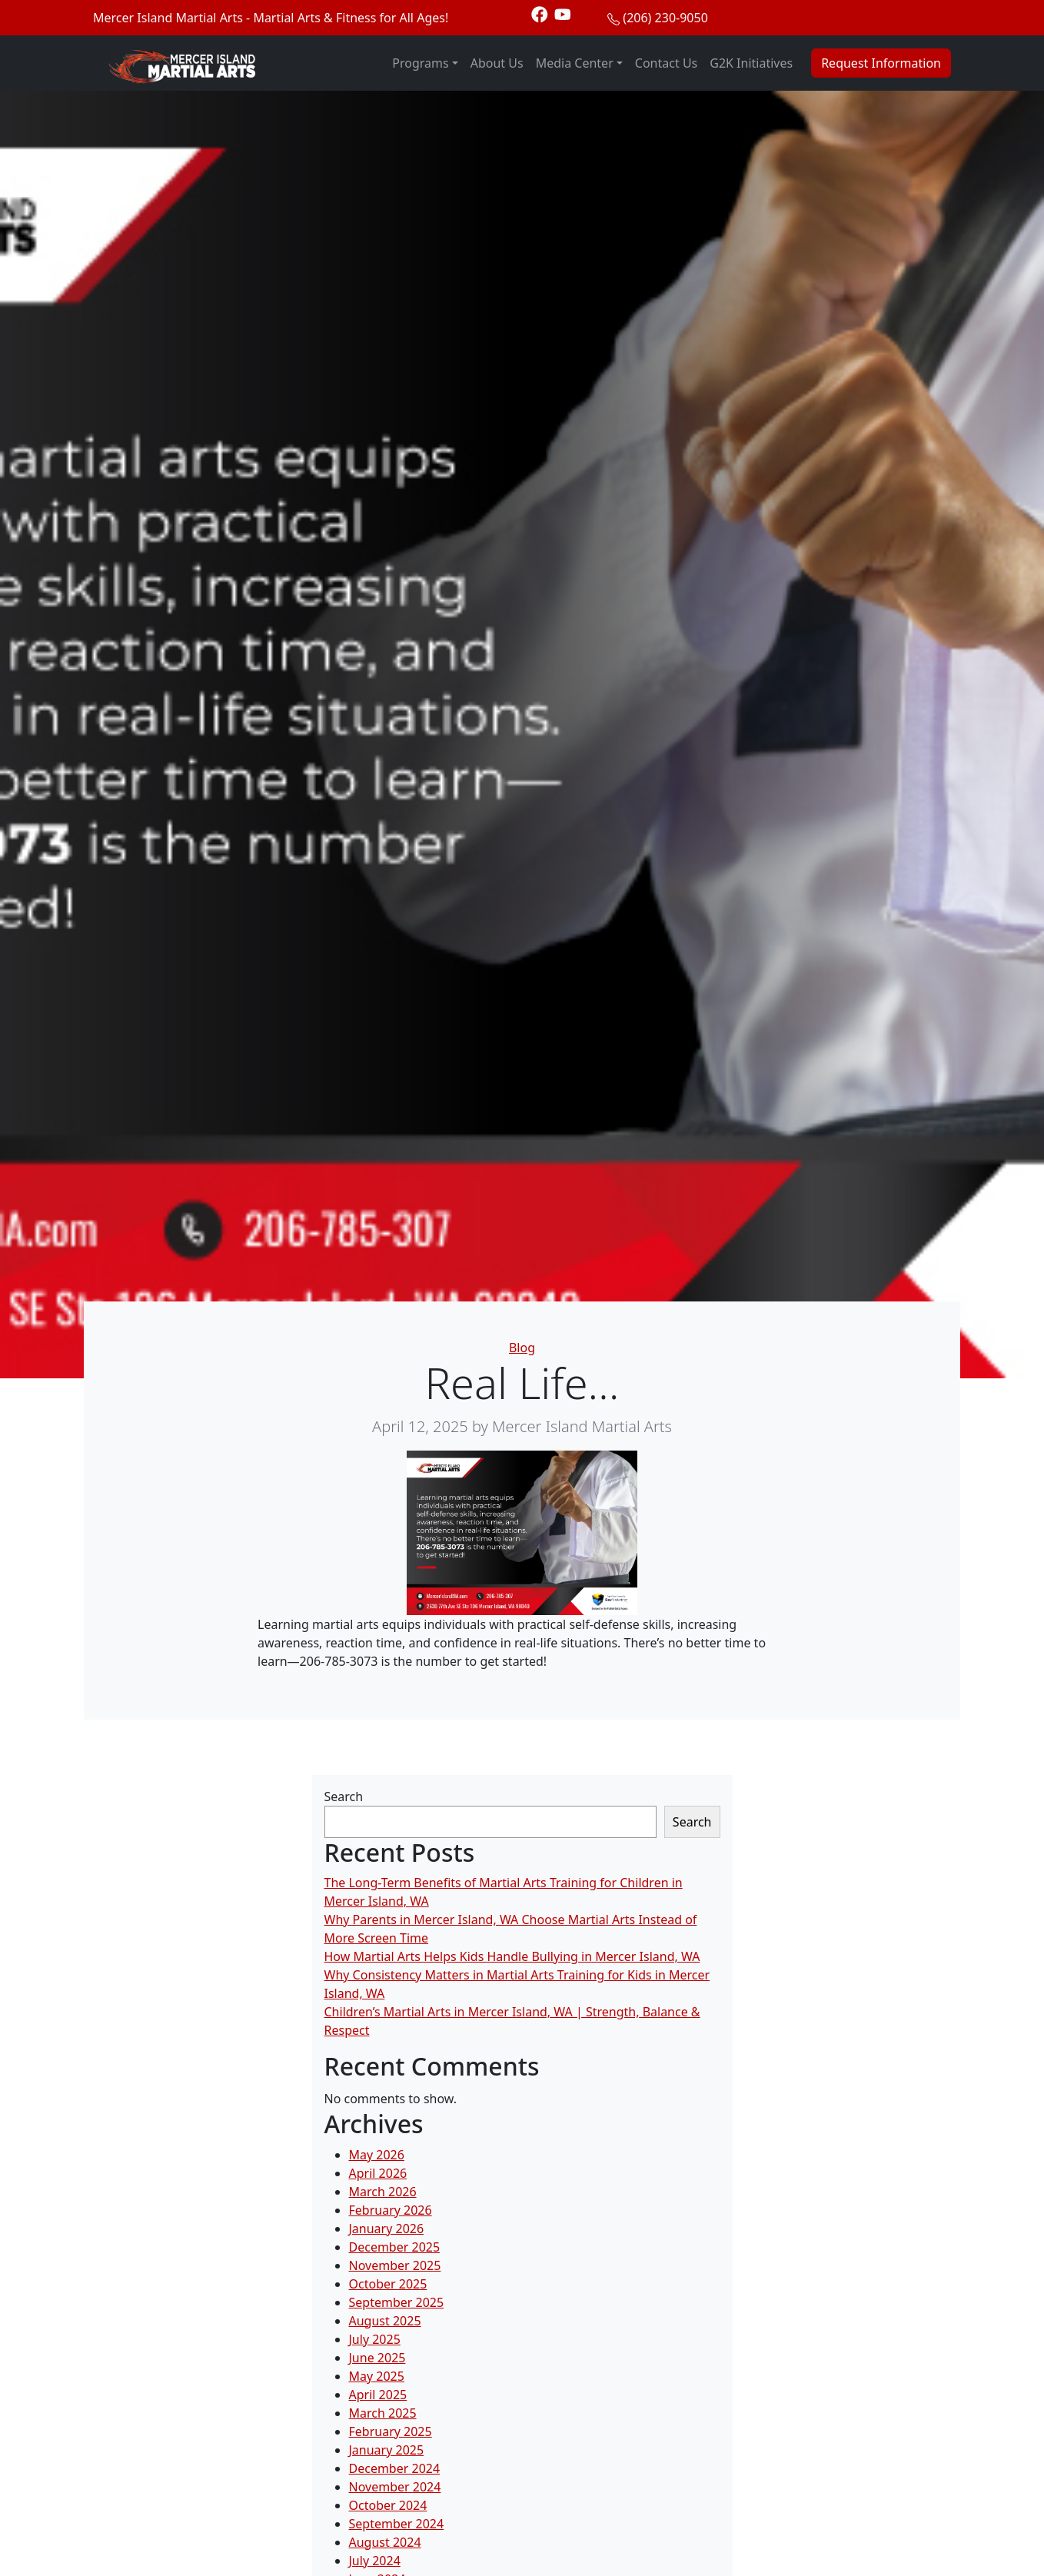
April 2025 (378, 2394)
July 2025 (375, 2339)
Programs (420, 63)
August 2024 (385, 2542)
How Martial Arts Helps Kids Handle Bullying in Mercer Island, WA (512, 1956)
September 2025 (396, 2302)
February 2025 (390, 2431)
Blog (522, 1347)
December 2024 (395, 2468)
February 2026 (390, 2210)
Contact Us (666, 63)
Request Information (881, 63)
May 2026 (376, 2154)
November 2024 (395, 2486)
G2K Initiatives (751, 63)
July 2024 (375, 2560)
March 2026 (383, 2191)
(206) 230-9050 (665, 17)
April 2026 (378, 2173)
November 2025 (395, 2265)
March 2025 (383, 2413)
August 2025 (385, 2320)
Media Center (574, 63)
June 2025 (377, 2357)
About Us (497, 63)
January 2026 (386, 2228)
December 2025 (395, 2247)
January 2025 (386, 2449)
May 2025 (376, 2376)
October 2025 (388, 2283)
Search (344, 1796)
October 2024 (388, 2505)
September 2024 (396, 2523)
